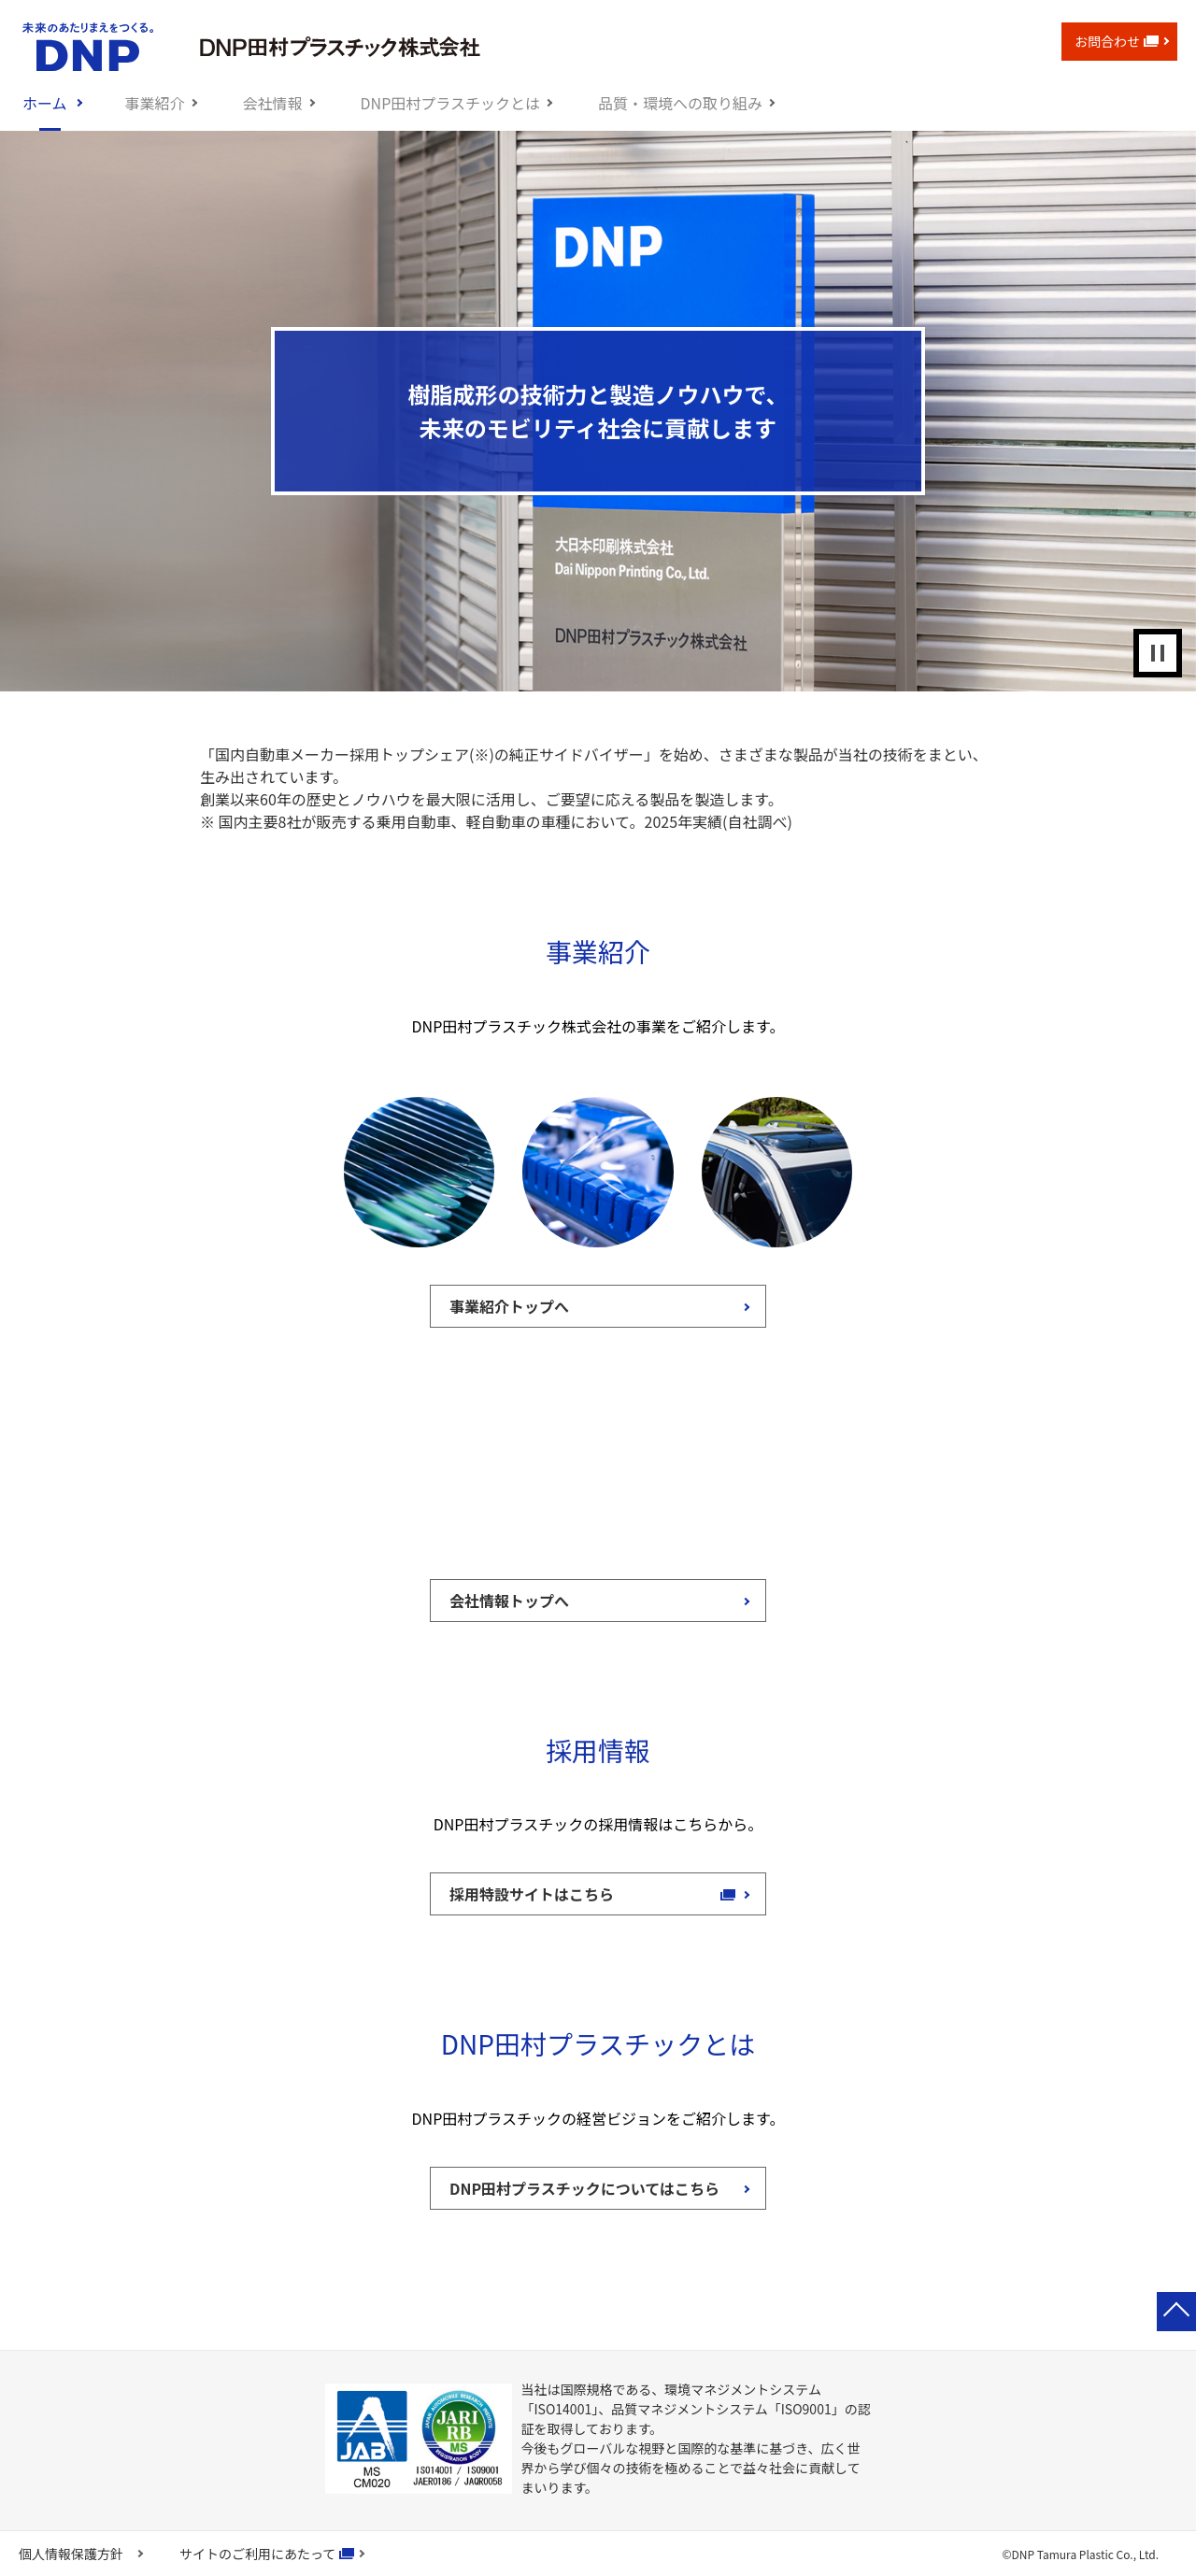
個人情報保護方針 (71, 2553)
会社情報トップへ (509, 1600)
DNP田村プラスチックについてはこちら (584, 2188)
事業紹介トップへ (509, 1306)
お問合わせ (1117, 41)
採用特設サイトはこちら (541, 1894)
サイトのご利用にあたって (257, 2553)
